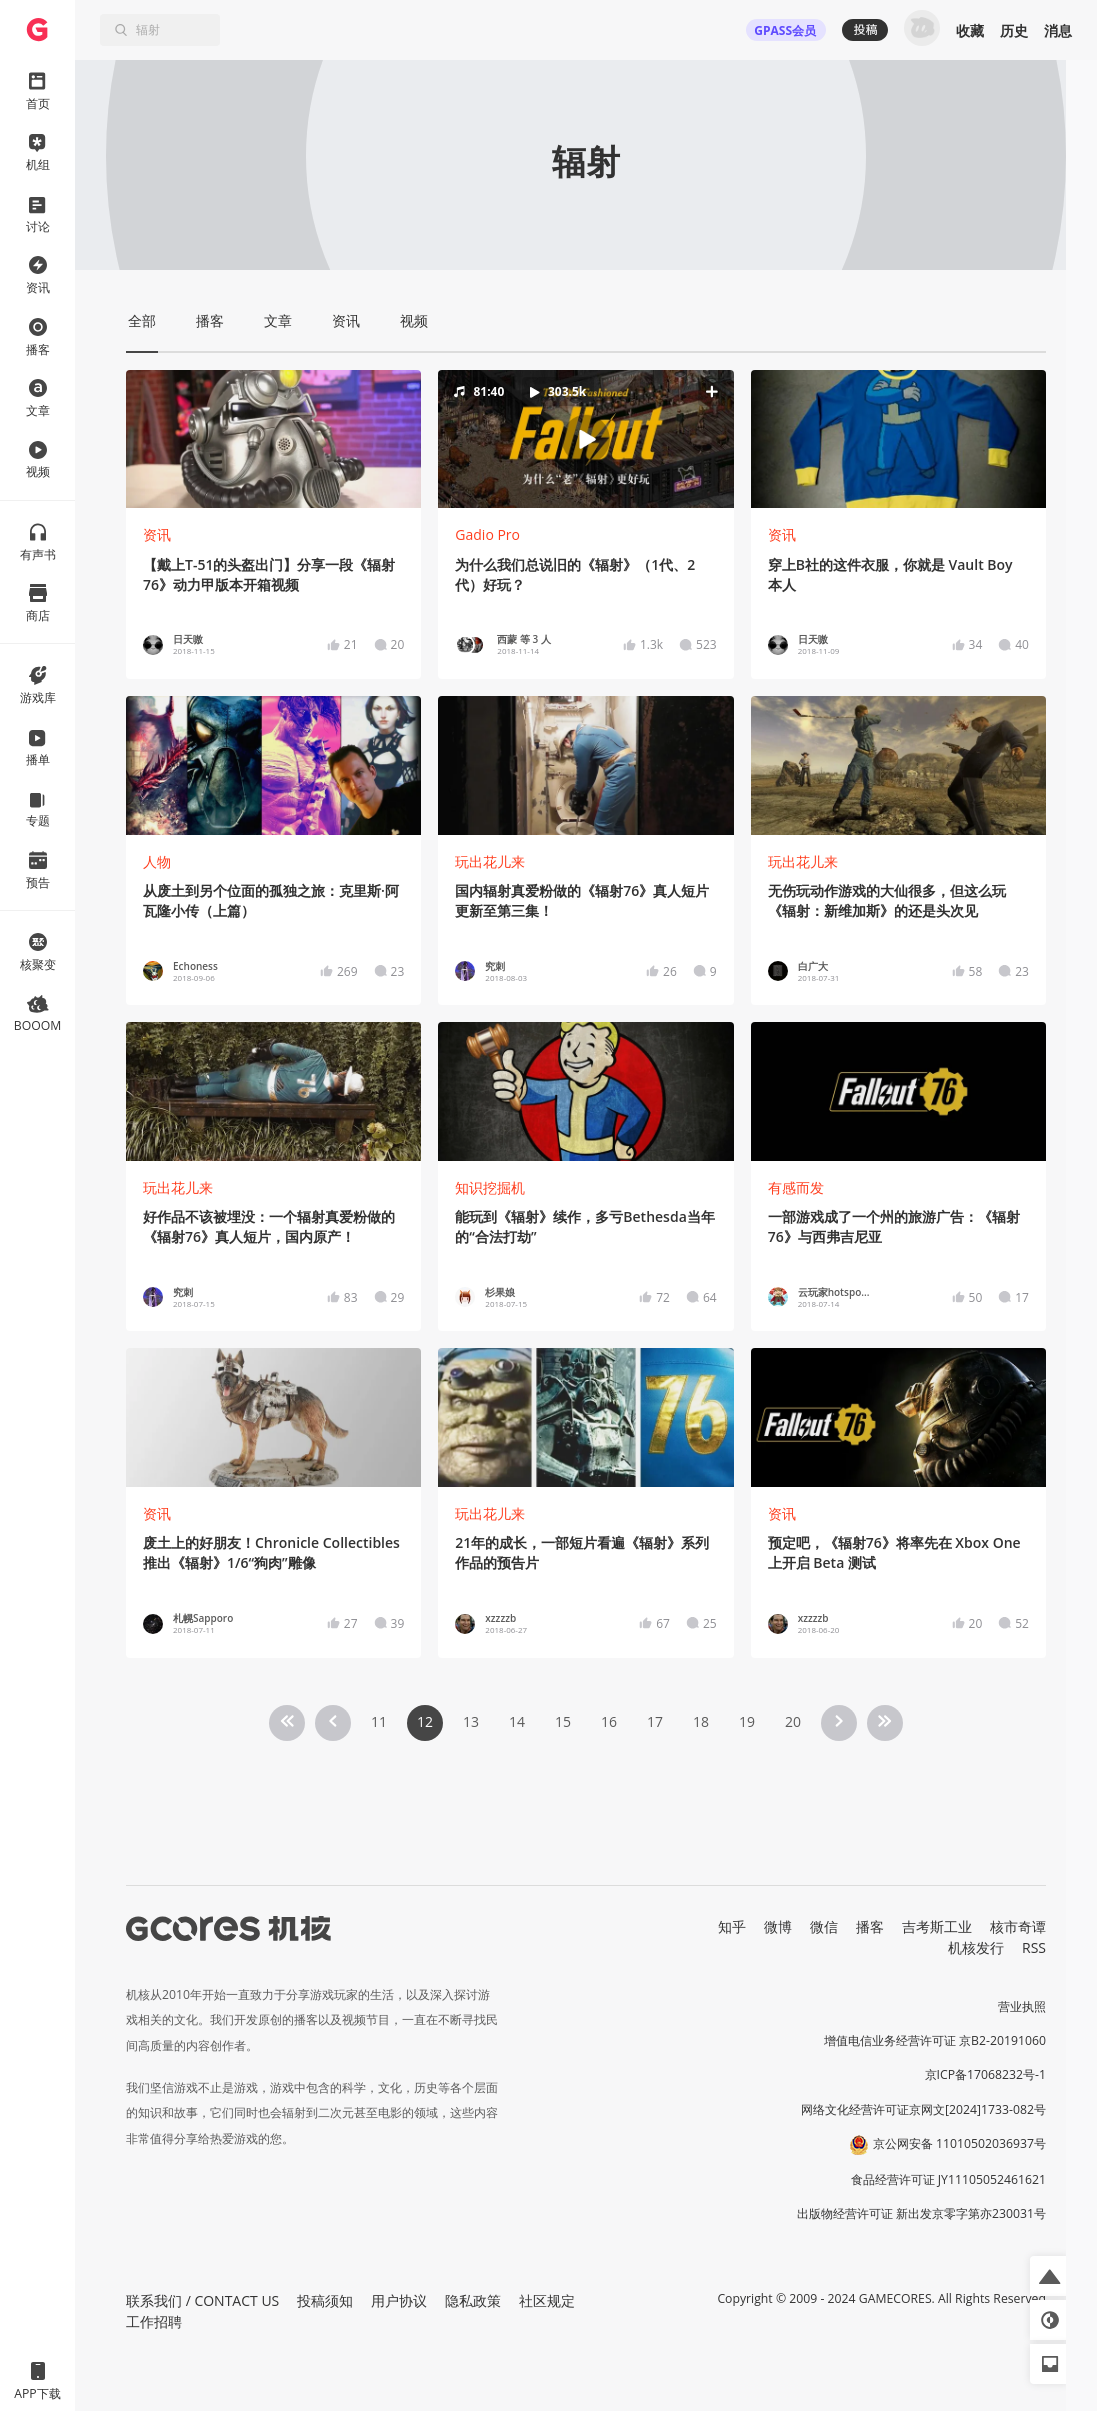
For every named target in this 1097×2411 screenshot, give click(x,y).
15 (563, 1721)
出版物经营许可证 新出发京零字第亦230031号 (921, 2213)
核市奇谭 (1018, 1926)
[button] (586, 439)
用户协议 (399, 2300)
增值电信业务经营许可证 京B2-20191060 (935, 2040)
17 (655, 1721)
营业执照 (1022, 2006)
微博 (778, 1926)
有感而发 (796, 1187)
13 (471, 1721)
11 (379, 1721)
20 (793, 1721)
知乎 (732, 1926)
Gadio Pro (487, 534)
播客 (870, 1926)
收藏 (970, 30)
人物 (157, 861)
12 (425, 1721)
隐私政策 (473, 2300)
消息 (1058, 30)
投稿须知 (325, 2300)
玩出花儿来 (490, 861)
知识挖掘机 (490, 1187)
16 (609, 1721)
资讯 (157, 534)
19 (747, 1721)
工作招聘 (154, 2321)
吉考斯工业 (937, 1926)
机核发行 (976, 1947)
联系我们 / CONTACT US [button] (202, 2300)
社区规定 (547, 2300)
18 (701, 1721)
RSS (1034, 1947)
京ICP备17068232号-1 (986, 2074)
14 (517, 1721)
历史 (1014, 30)
